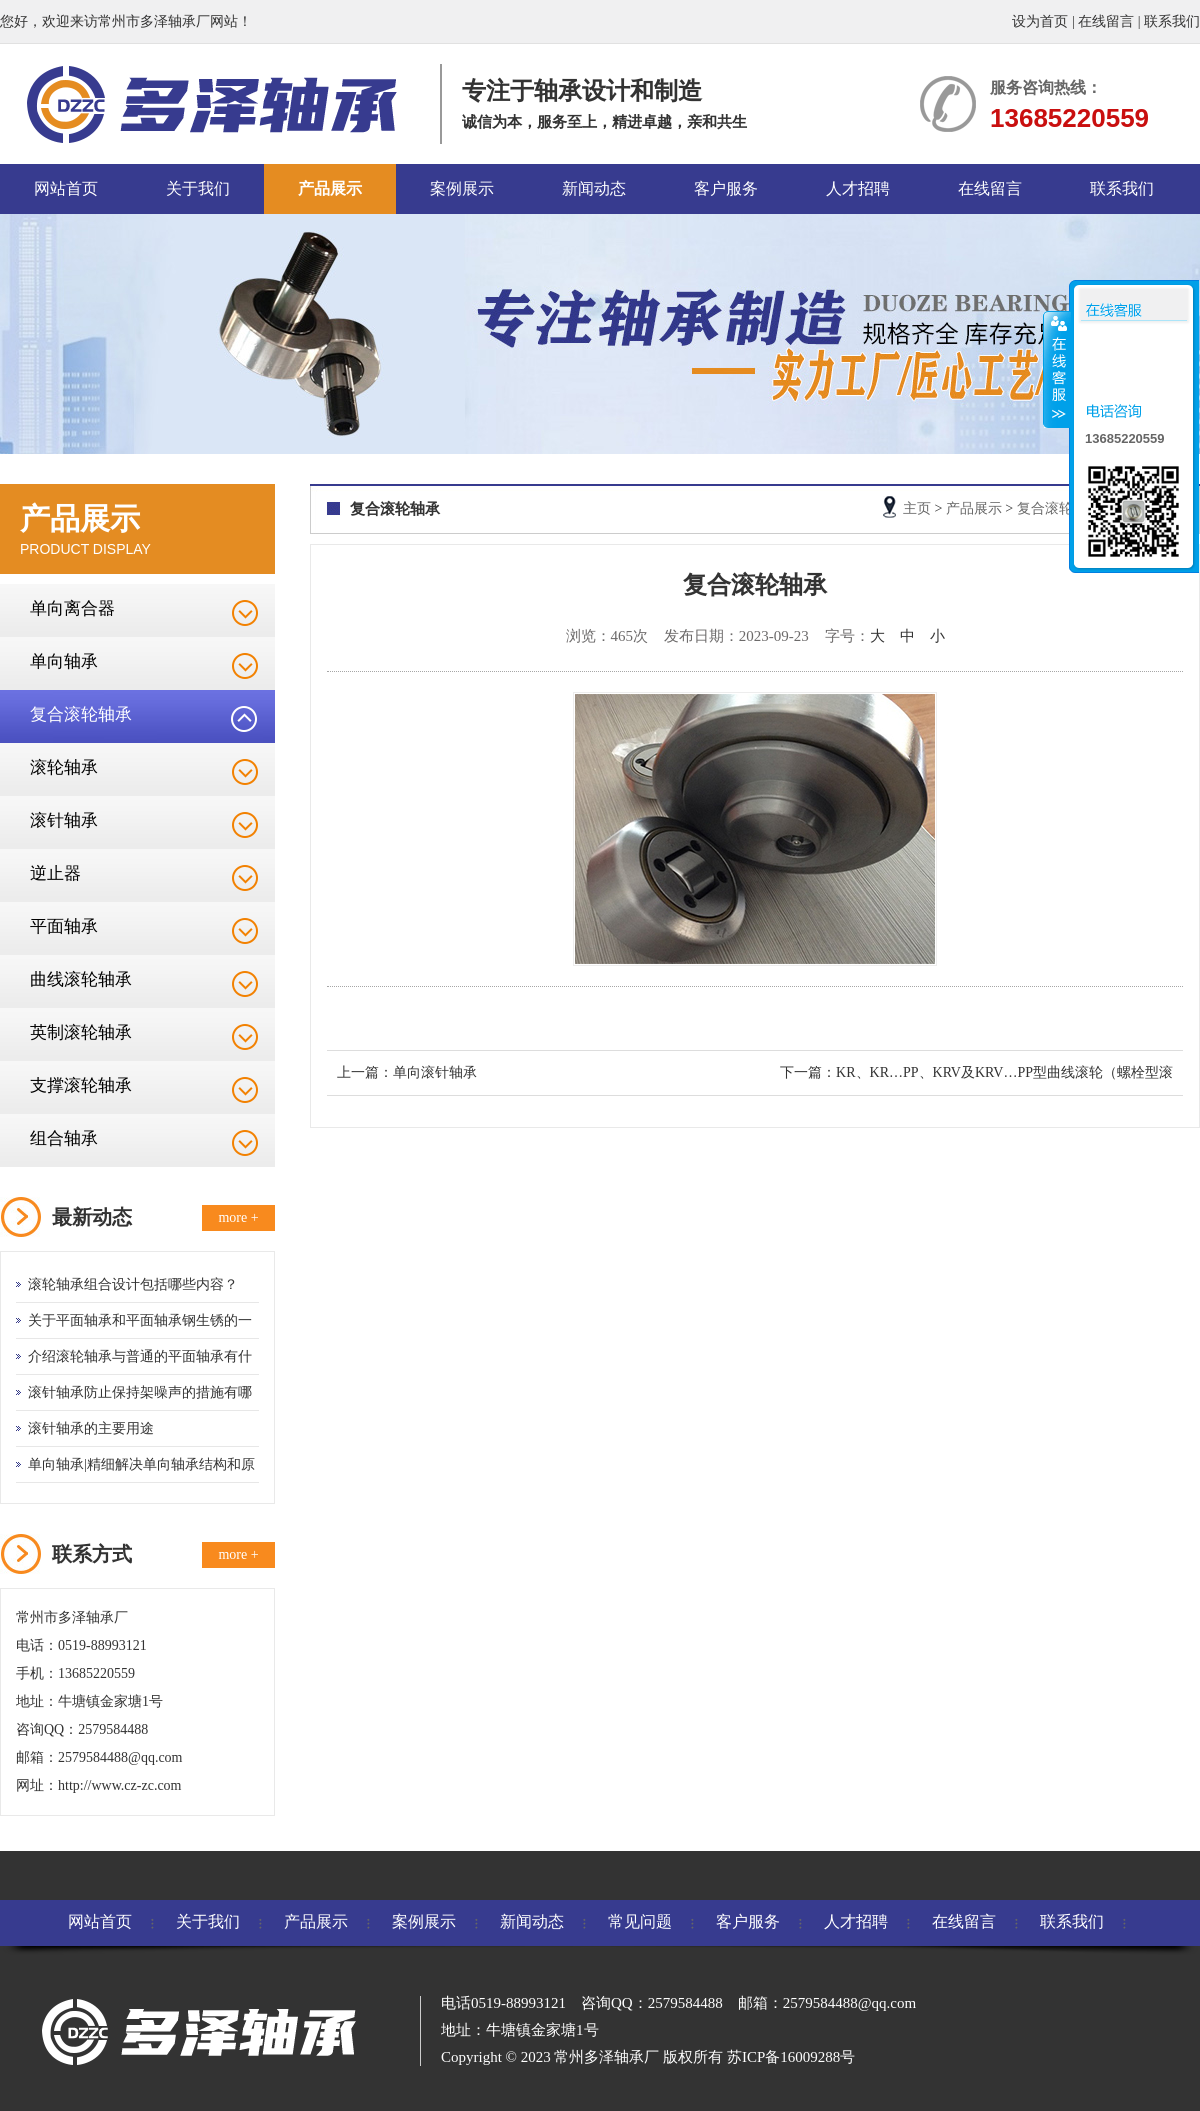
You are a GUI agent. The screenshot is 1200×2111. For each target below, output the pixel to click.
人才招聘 (858, 188)
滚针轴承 (64, 820)
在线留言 (1106, 21)
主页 (917, 508)
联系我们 (1172, 21)
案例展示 (462, 188)
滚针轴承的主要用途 (91, 1428)
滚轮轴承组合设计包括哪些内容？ (133, 1284)
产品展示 (330, 188)
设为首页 (1040, 21)
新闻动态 (594, 188)
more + (238, 1217)
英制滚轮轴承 (81, 1032)
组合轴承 (64, 1138)
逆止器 (55, 873)
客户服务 (726, 188)
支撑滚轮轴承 (81, 1085)
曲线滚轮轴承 (81, 979)
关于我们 (198, 188)
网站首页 (66, 188)
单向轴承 (64, 661)
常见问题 (640, 1921)
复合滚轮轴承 (81, 714)
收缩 (1057, 369)
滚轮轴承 (64, 767)
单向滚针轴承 (435, 1072)
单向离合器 (72, 608)
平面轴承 (64, 926)
